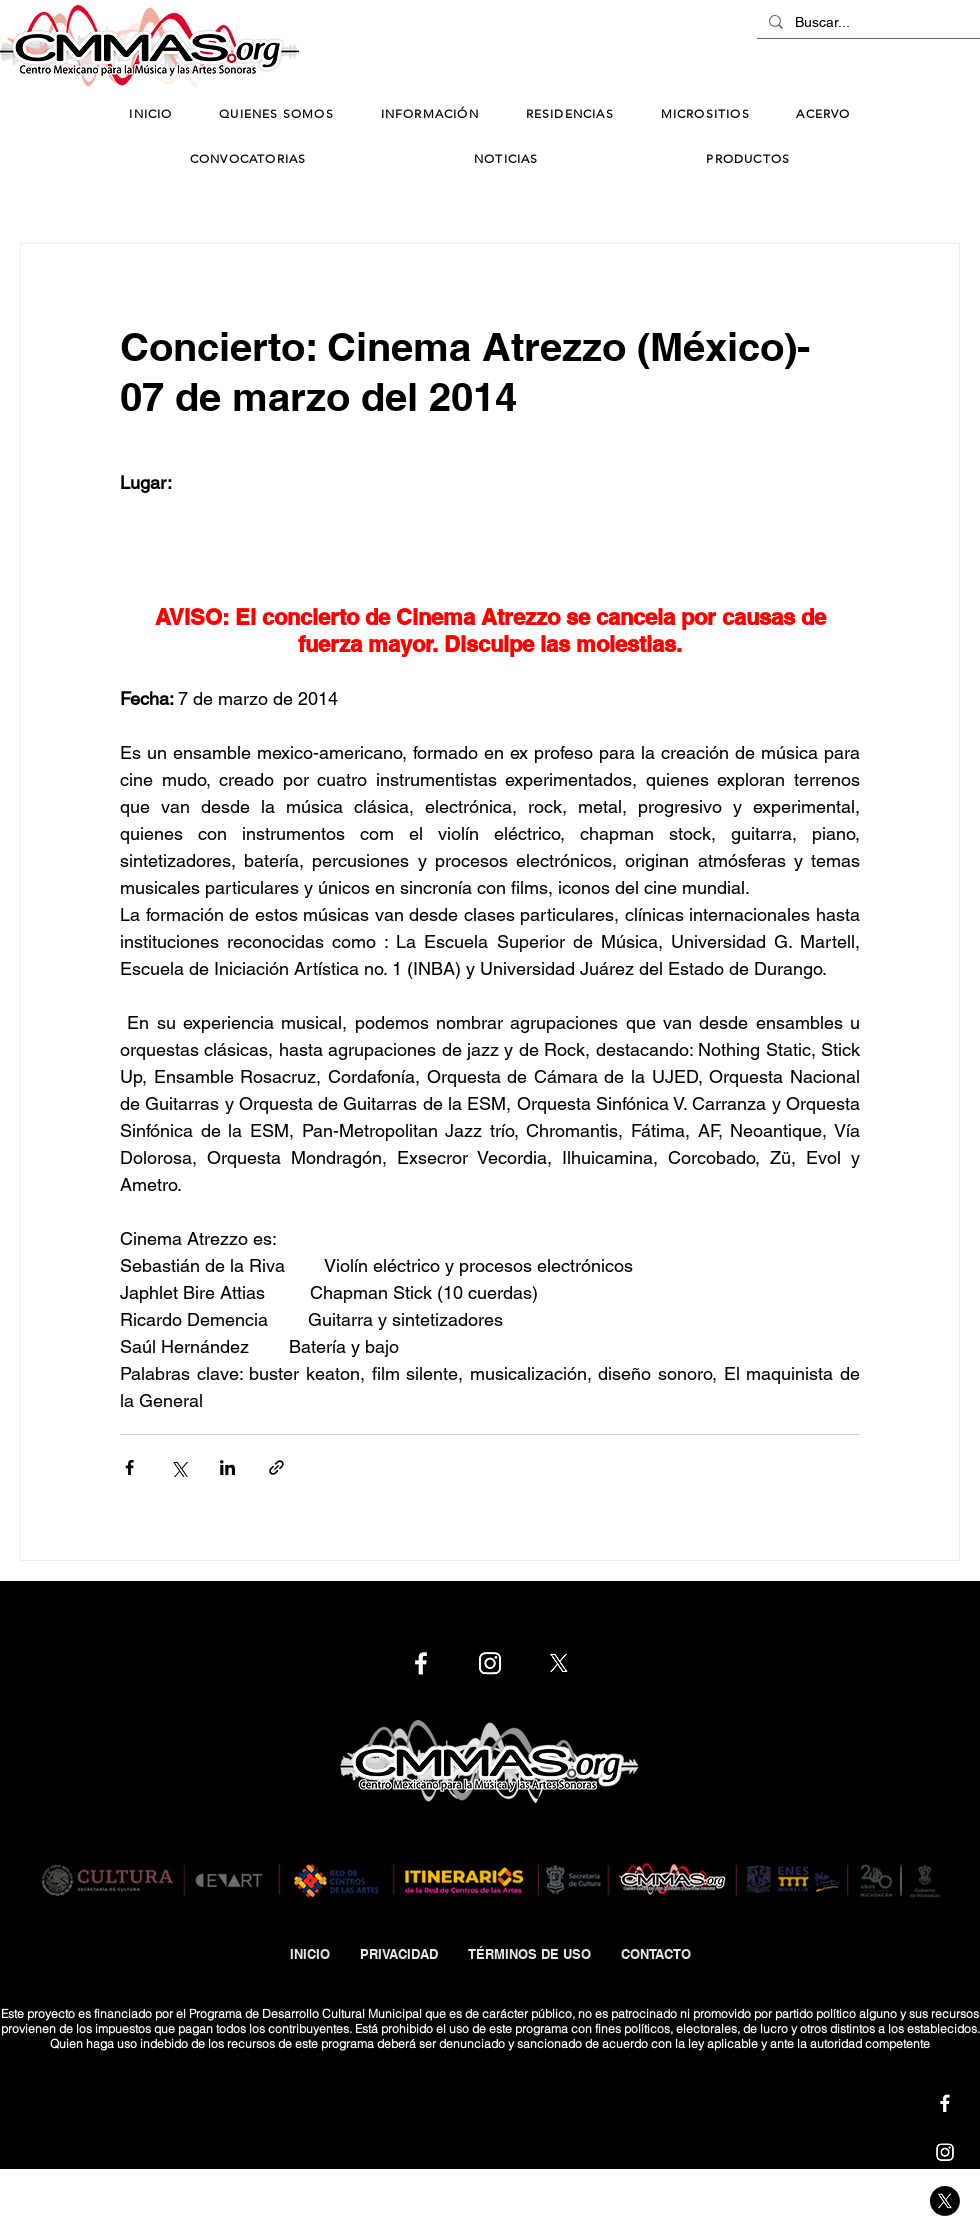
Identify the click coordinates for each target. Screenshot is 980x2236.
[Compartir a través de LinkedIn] (227, 1467)
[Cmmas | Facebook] (945, 2103)
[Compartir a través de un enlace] (276, 1467)
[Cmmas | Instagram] (945, 2152)
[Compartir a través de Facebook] (129, 1467)
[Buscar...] (866, 23)
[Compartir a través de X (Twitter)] (178, 1467)
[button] (429, 114)
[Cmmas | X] (945, 2201)
